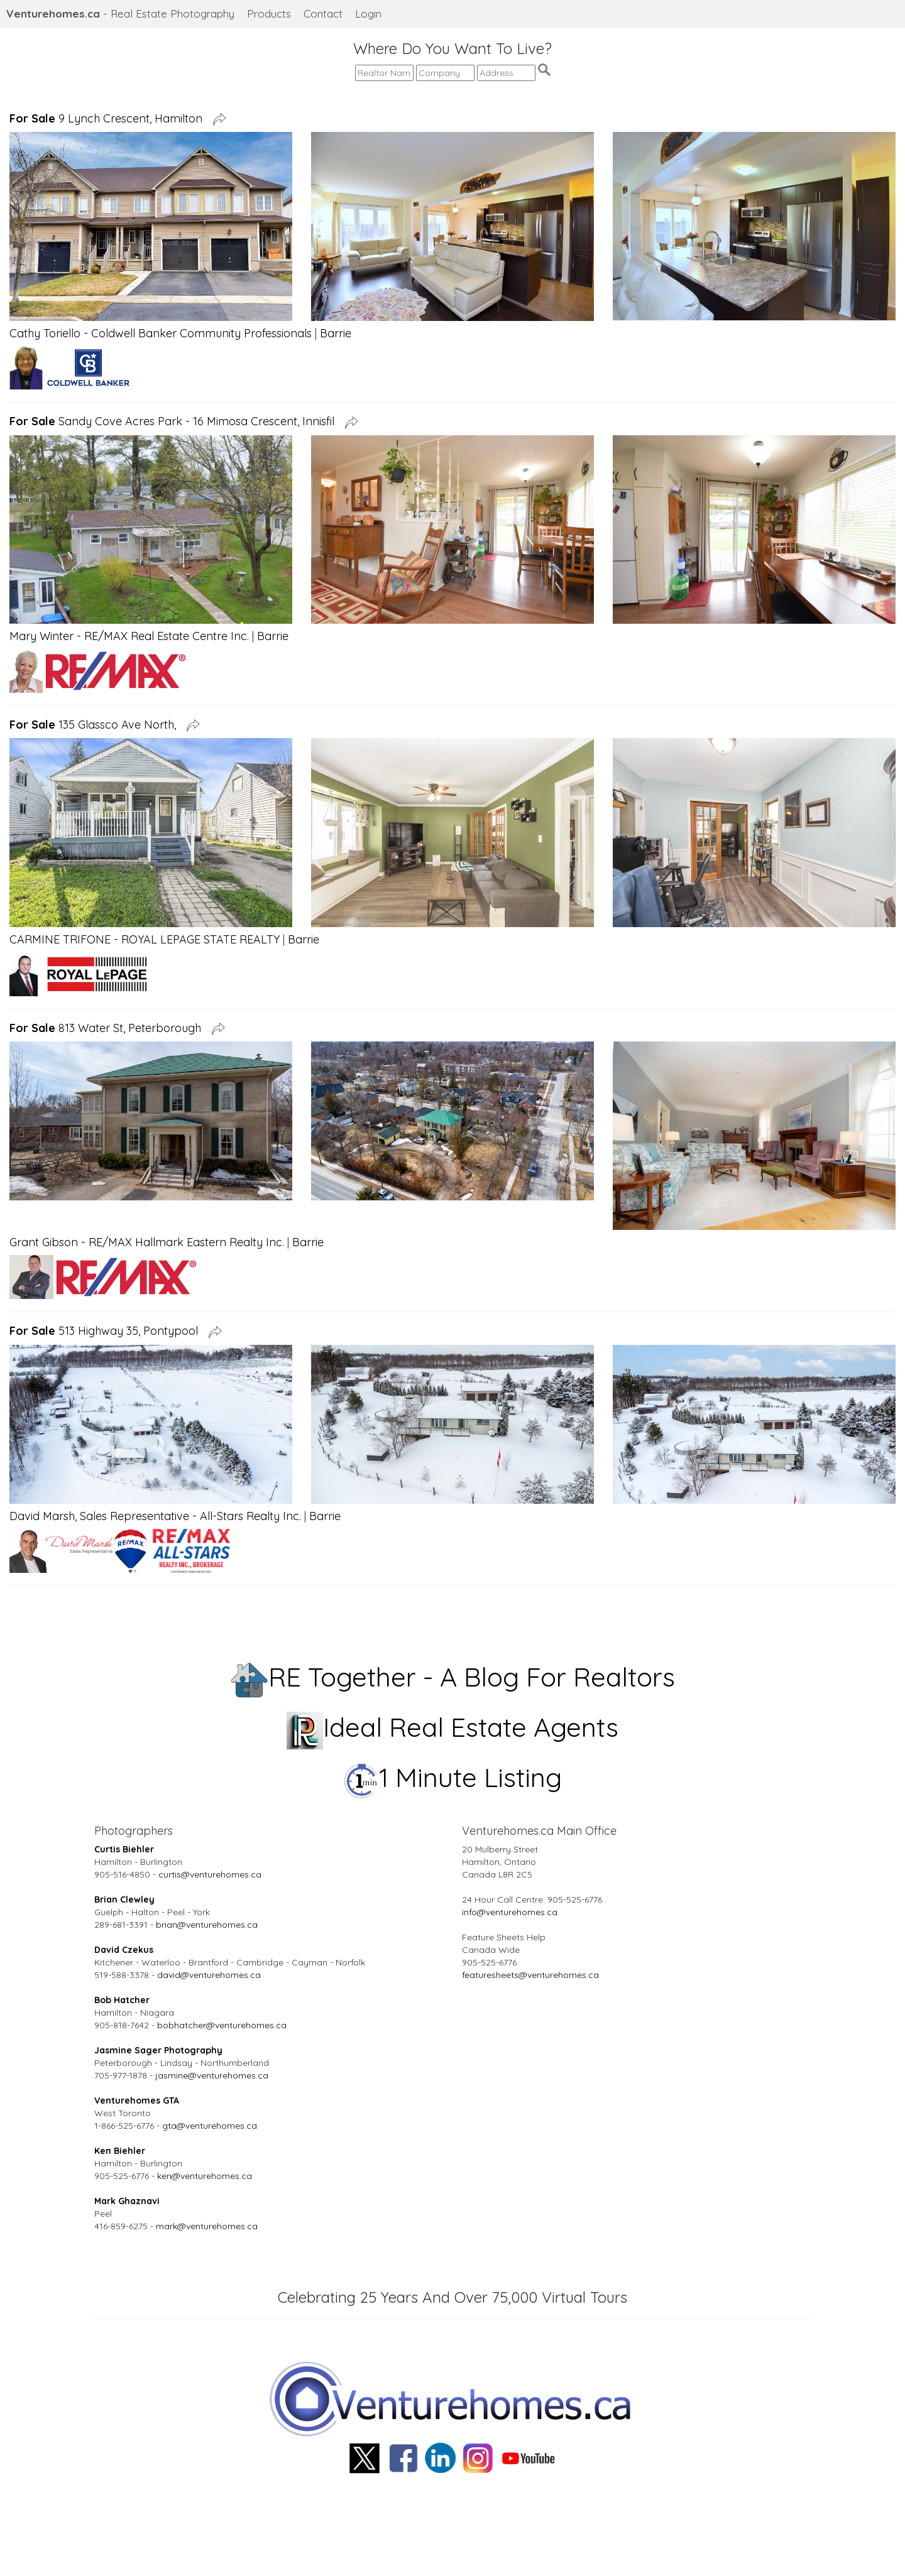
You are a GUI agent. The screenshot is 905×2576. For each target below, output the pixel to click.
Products (269, 13)
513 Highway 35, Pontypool (106, 1330)
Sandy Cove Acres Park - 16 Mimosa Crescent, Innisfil (175, 421)
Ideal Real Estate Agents (453, 1727)
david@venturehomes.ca (209, 1975)
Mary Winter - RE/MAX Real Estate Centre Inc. (129, 636)
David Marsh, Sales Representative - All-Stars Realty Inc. (155, 1516)
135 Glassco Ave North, (95, 724)
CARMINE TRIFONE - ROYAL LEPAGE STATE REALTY (144, 939)
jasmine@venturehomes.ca (211, 2075)
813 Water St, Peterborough (108, 1028)
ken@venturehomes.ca (204, 2176)
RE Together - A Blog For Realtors (453, 1676)
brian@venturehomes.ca (207, 1924)
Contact (323, 13)
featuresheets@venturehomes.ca (530, 1975)
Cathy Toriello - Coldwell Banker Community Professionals (160, 333)
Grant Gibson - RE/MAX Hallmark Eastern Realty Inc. (146, 1242)
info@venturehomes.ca (509, 1912)
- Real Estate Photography (120, 13)
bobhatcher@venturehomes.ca (222, 2025)
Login (368, 13)
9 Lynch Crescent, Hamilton (109, 118)
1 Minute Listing (452, 1777)
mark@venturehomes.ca (207, 2226)
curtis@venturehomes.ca (209, 1874)
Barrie (335, 333)
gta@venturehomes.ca (209, 2125)
